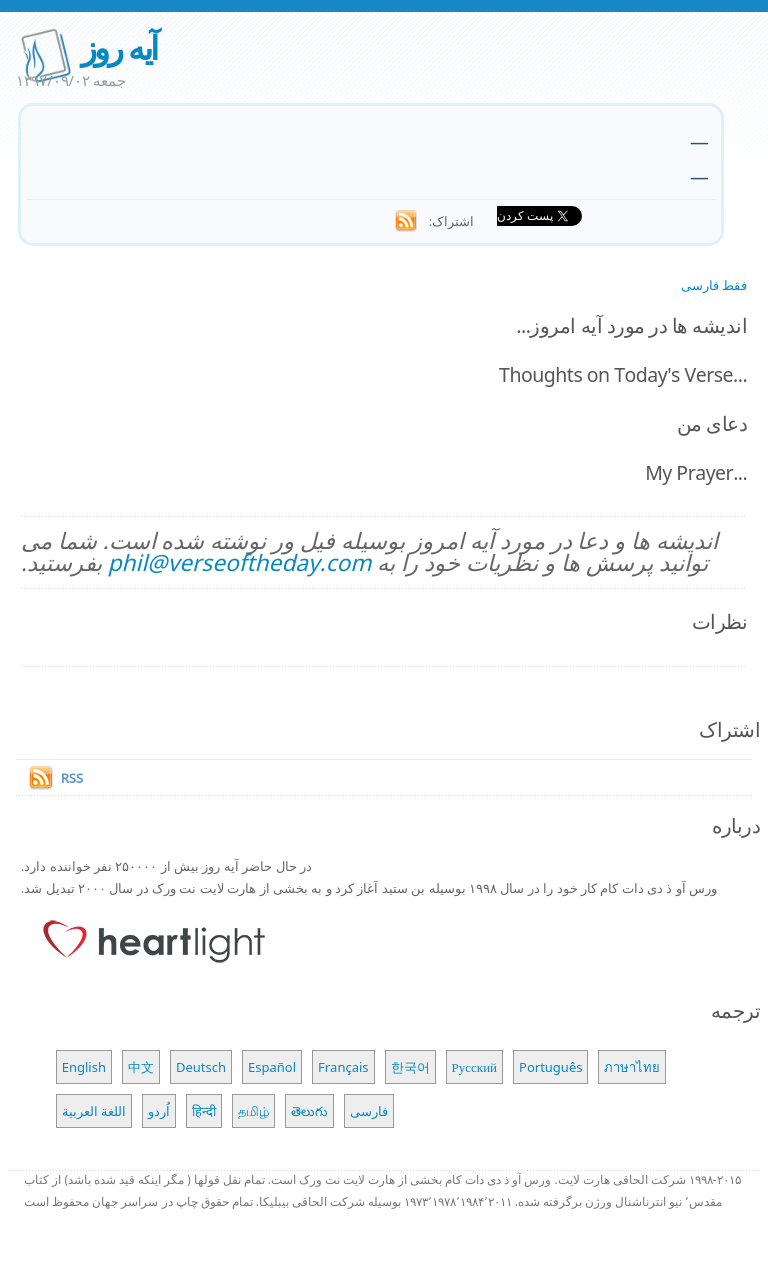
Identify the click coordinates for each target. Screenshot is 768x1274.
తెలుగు (309, 1111)
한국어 (410, 1067)
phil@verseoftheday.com (240, 562)
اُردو (159, 1111)
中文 (141, 1067)
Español (272, 1067)
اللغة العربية (94, 1111)
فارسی (369, 1111)
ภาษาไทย (632, 1067)
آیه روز (119, 47)
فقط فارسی (714, 285)
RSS (72, 778)
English (84, 1067)
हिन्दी (204, 1111)
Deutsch (201, 1067)
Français (343, 1067)
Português (550, 1067)
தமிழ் (253, 1111)
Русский (475, 1067)
